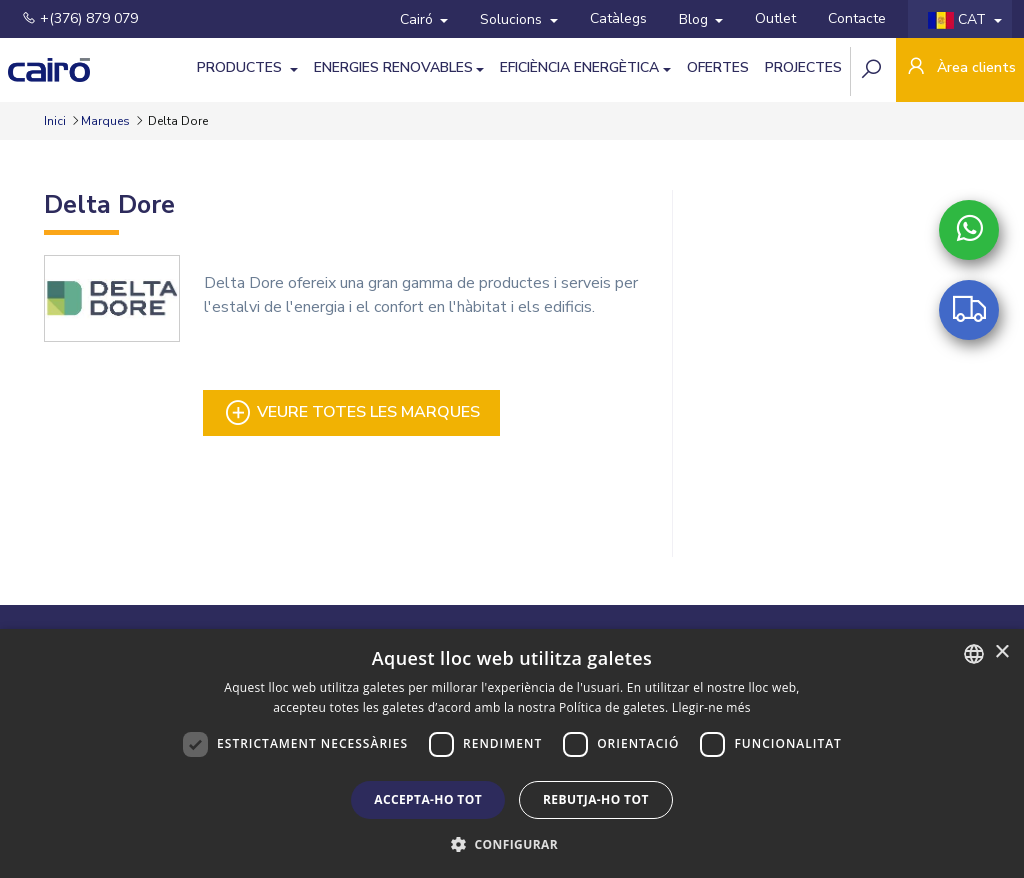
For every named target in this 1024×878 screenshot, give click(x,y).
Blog (695, 19)
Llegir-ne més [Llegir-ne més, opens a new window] (711, 707)
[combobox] (974, 654)
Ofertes (718, 67)
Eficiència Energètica (579, 67)
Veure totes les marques (351, 413)
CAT (959, 19)
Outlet (775, 18)
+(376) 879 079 (80, 18)
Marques (105, 121)
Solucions (513, 19)
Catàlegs (618, 18)
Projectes (803, 67)
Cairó (418, 19)
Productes (241, 67)
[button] (512, 844)
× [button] (1001, 652)
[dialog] (512, 753)
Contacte (857, 18)
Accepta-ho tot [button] (428, 799)
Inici (56, 121)
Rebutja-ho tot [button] (596, 799)
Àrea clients (960, 68)
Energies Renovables (393, 67)
